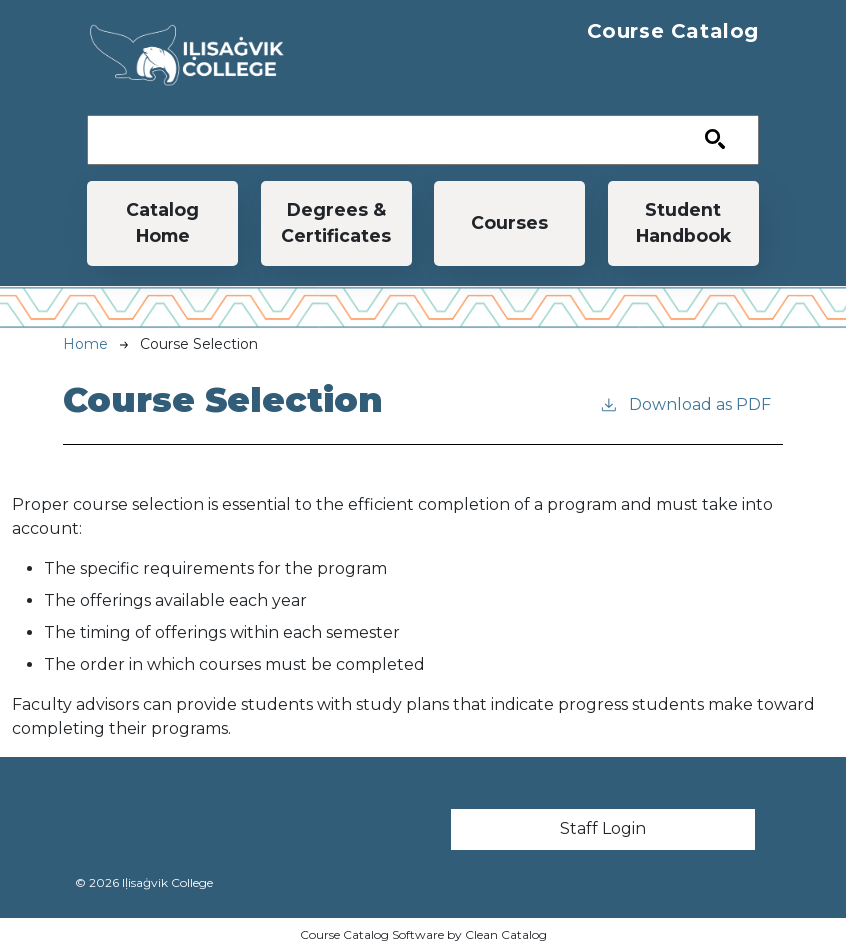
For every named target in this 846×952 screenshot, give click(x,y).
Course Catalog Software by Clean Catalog (423, 934)
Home (85, 344)
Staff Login (603, 828)
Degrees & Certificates (336, 222)
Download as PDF (685, 403)
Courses (509, 222)
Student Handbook (683, 222)
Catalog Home (162, 222)
